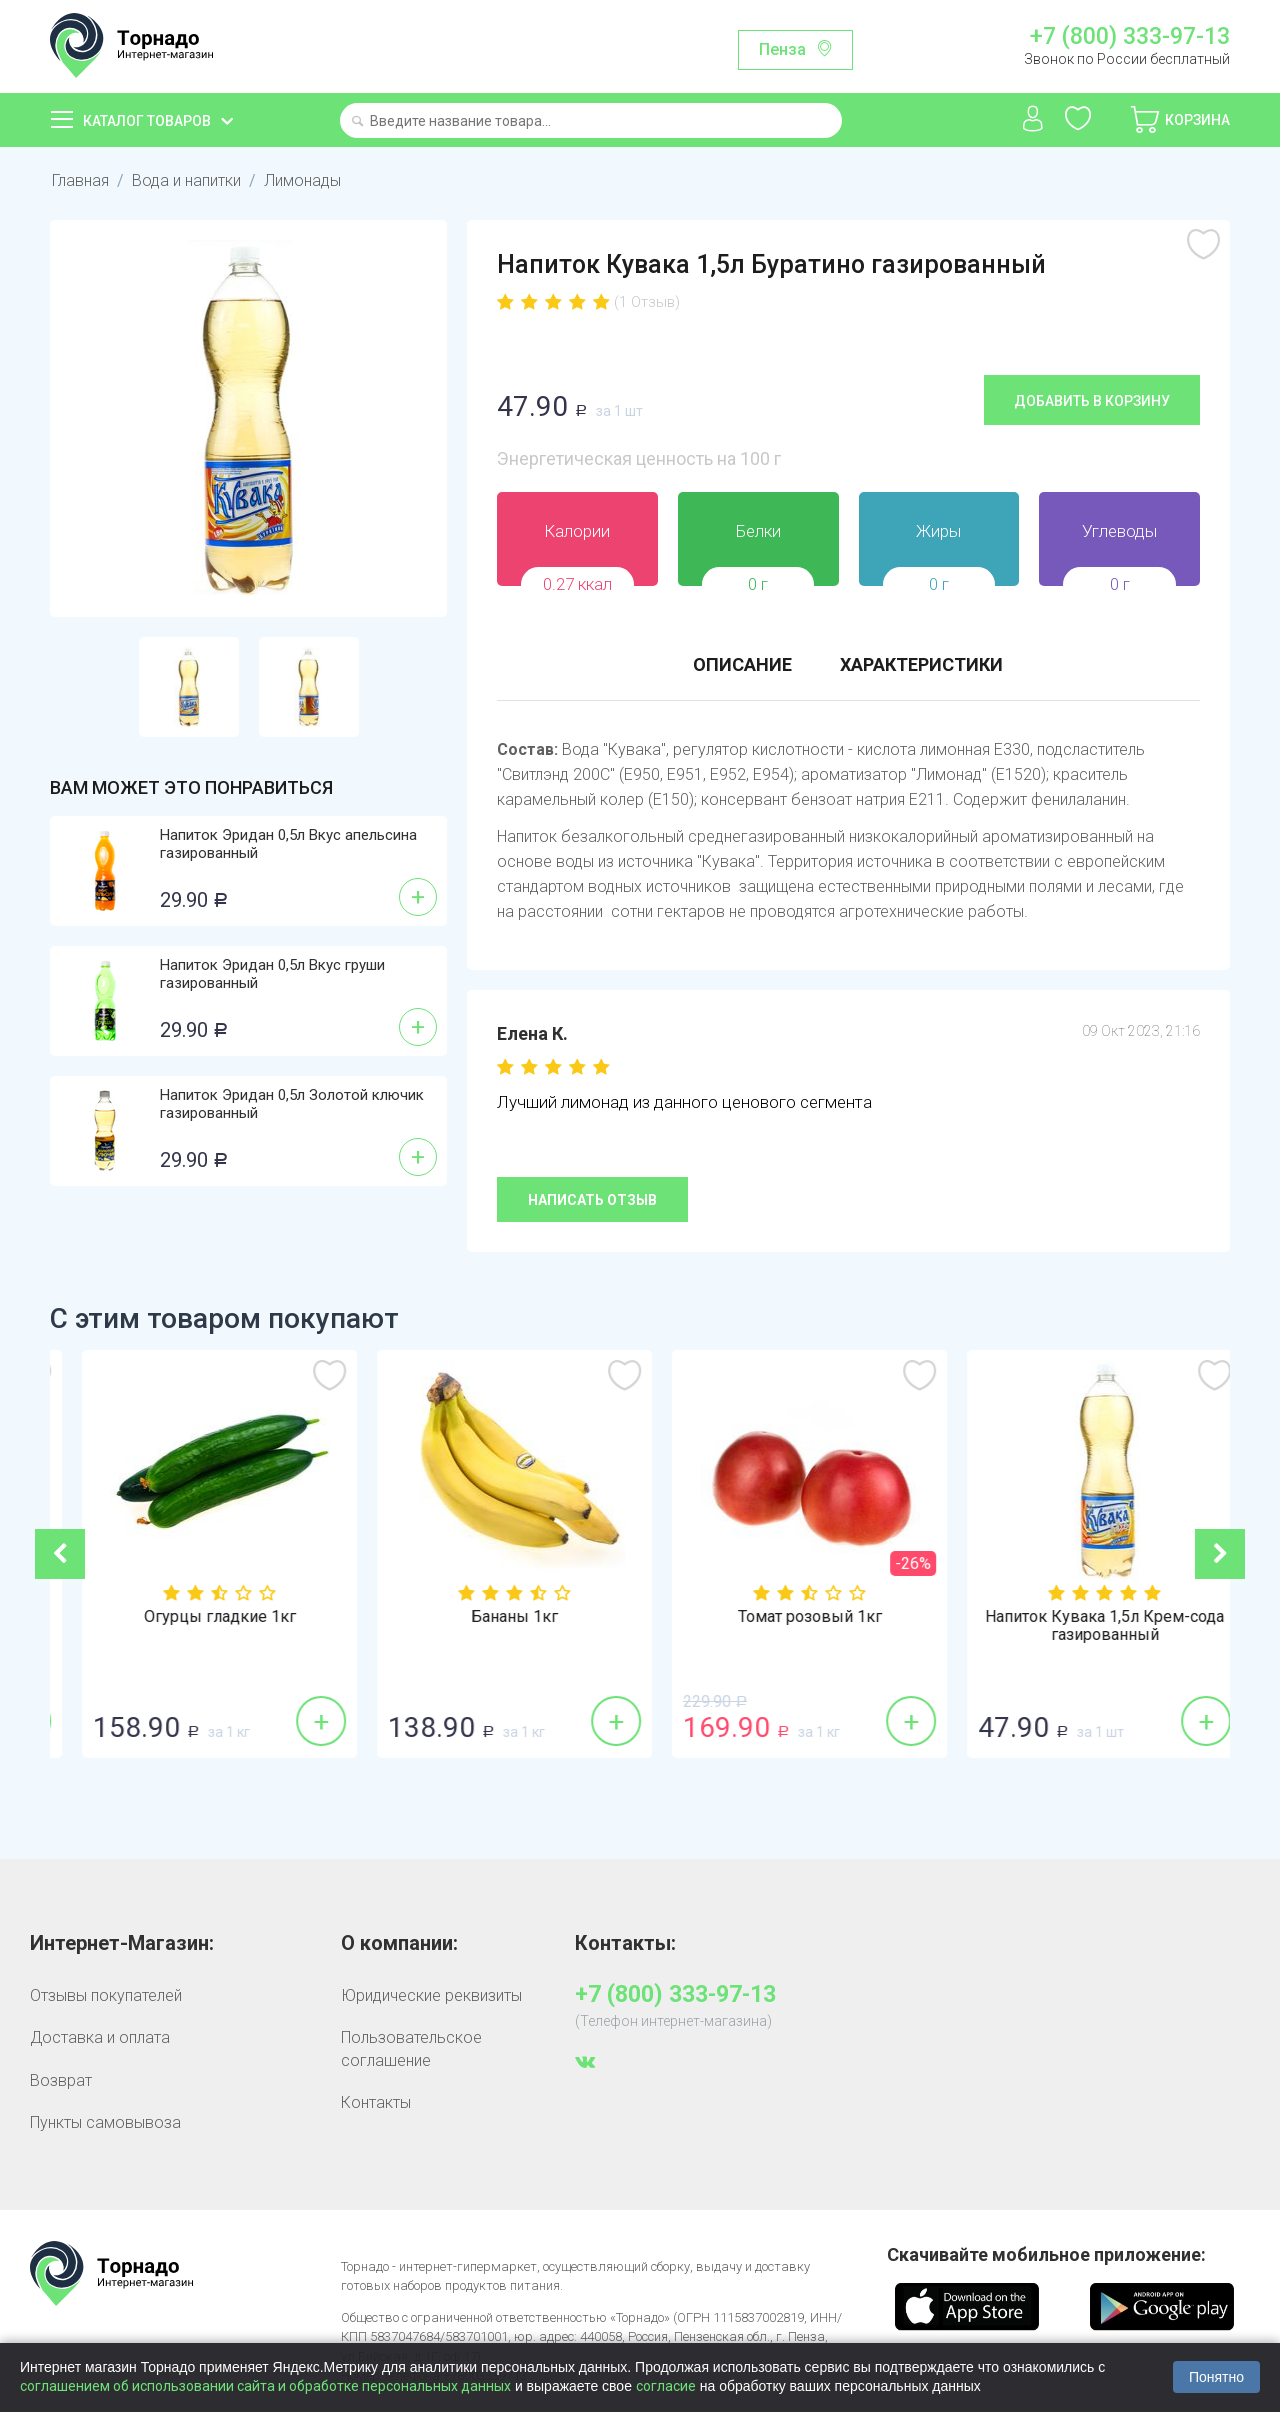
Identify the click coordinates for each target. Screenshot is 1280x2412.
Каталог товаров (147, 121)
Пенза (782, 49)
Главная (80, 180)
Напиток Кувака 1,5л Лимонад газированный (197, 1626)
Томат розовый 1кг (1083, 1617)
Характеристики (921, 664)
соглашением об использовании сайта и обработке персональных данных (265, 2386)
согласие (666, 2386)
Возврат (61, 2080)
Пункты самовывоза (105, 2122)
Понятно (1216, 2377)
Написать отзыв (592, 1200)
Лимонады (302, 180)
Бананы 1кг (787, 1617)
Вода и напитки (186, 180)
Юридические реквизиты (431, 1995)
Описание (742, 664)
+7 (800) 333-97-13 (1130, 37)
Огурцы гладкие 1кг (493, 1617)
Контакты (376, 2102)
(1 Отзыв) (647, 302)
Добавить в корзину (1092, 401)
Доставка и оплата (100, 2037)
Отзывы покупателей (106, 1995)
